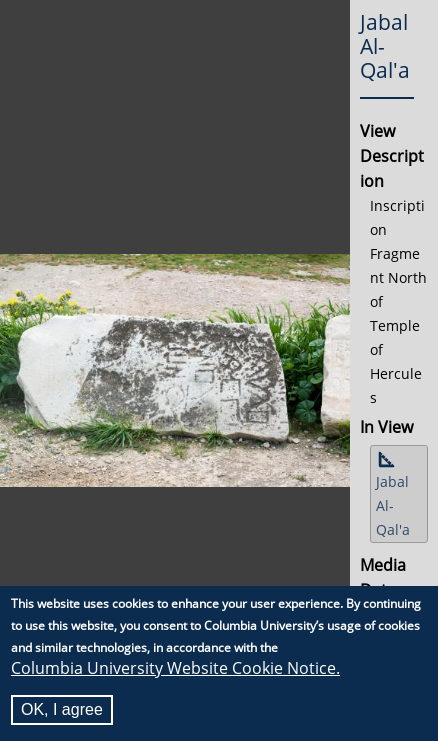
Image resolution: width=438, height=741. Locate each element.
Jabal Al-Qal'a (393, 505)
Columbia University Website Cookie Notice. (175, 668)
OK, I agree (62, 709)
